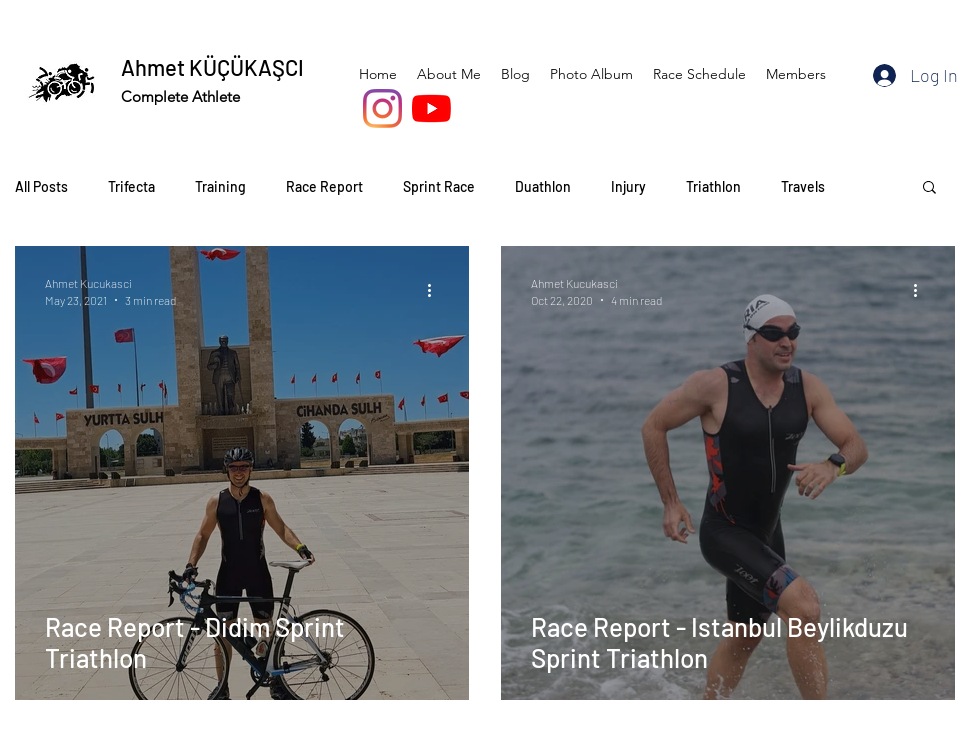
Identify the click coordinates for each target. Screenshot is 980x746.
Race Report (324, 186)
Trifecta (131, 186)
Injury (628, 186)
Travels (803, 186)
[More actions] (436, 290)
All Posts (41, 186)
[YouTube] (431, 108)
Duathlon (543, 186)
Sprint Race (439, 186)
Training (220, 186)
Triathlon (713, 186)
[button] (929, 188)
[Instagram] (382, 108)
